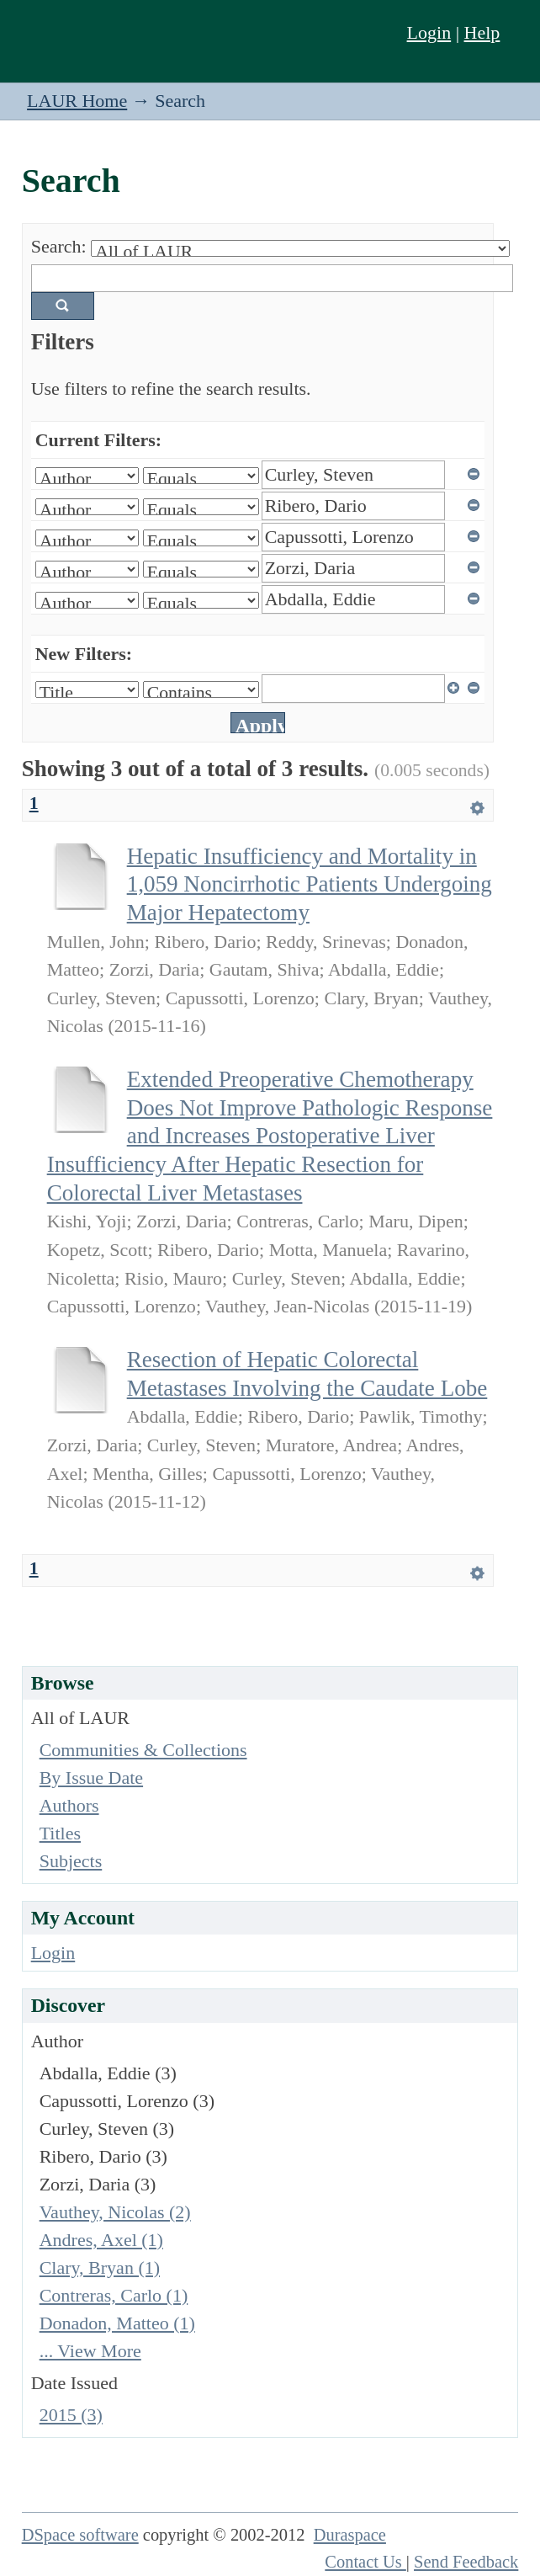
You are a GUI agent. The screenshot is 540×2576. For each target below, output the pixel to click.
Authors (69, 1805)
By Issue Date (91, 1777)
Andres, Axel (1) (101, 2239)
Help (482, 32)
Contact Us (365, 2561)
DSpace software (80, 2534)
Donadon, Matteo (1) (117, 2323)
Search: (59, 246)
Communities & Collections (143, 1749)
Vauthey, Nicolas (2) (115, 2211)
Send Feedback (466, 2561)
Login (429, 32)
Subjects (71, 1860)
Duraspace (350, 2534)
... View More (90, 2350)
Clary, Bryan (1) (100, 2267)
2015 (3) (71, 2414)
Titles (60, 1833)
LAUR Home (77, 100)
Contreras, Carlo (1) (114, 2295)
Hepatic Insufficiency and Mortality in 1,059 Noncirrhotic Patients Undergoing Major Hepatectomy (309, 884)
